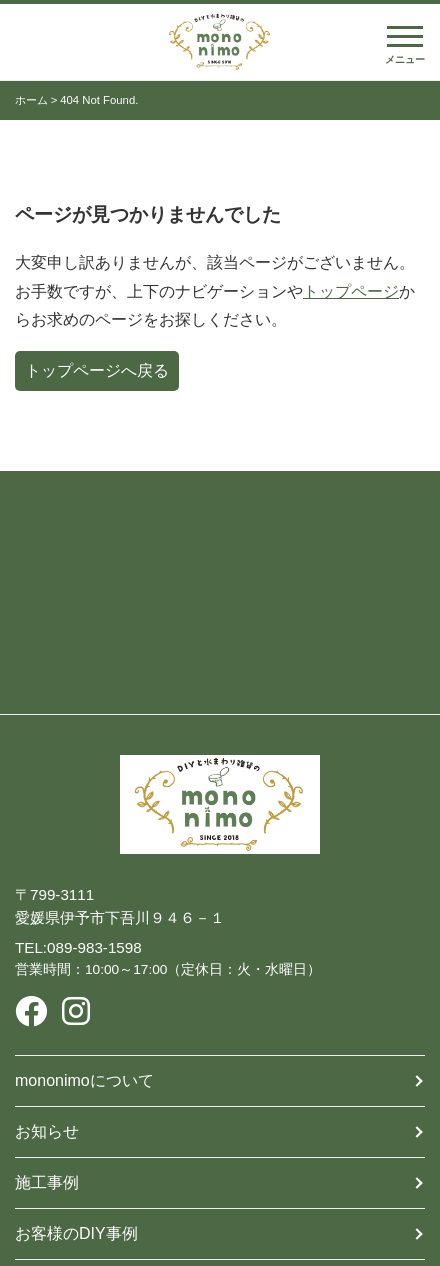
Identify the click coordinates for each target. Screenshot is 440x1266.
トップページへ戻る (97, 370)
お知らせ (47, 1131)
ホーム (31, 100)
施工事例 (47, 1182)
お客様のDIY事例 (76, 1233)
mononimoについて (84, 1080)
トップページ (351, 291)
